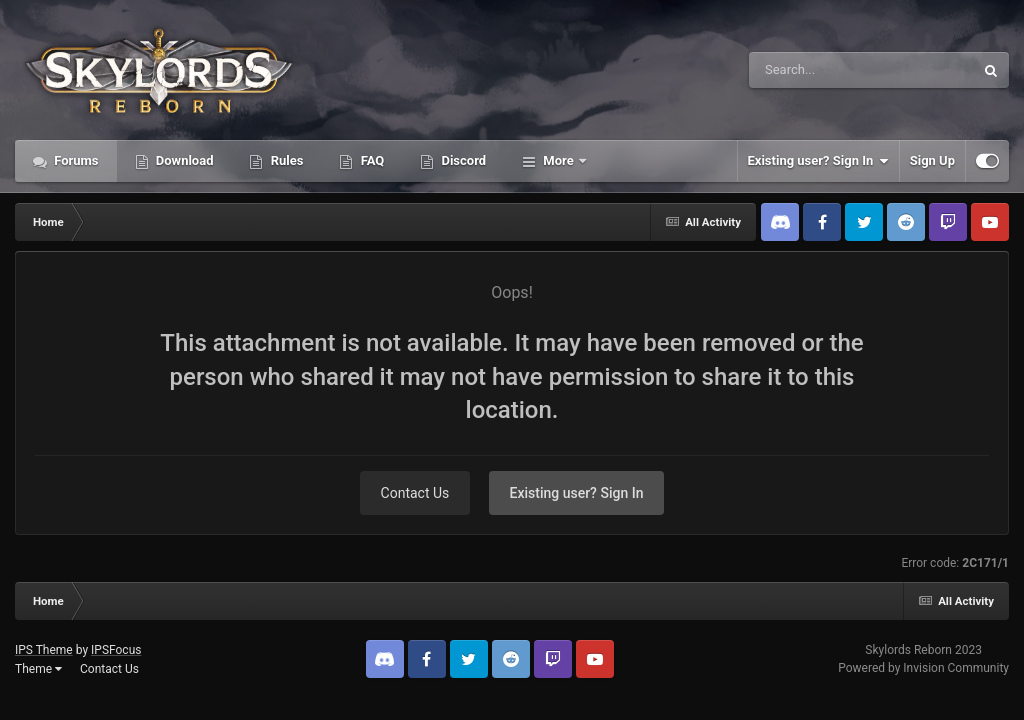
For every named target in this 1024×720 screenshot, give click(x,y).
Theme (38, 669)
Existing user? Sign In (818, 161)
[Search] (811, 70)
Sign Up (932, 160)
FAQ (370, 160)
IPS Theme (44, 650)
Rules (285, 160)
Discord (462, 160)
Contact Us (415, 493)
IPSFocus (116, 650)
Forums (75, 160)
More (558, 160)
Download (183, 160)
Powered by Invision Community (923, 668)
